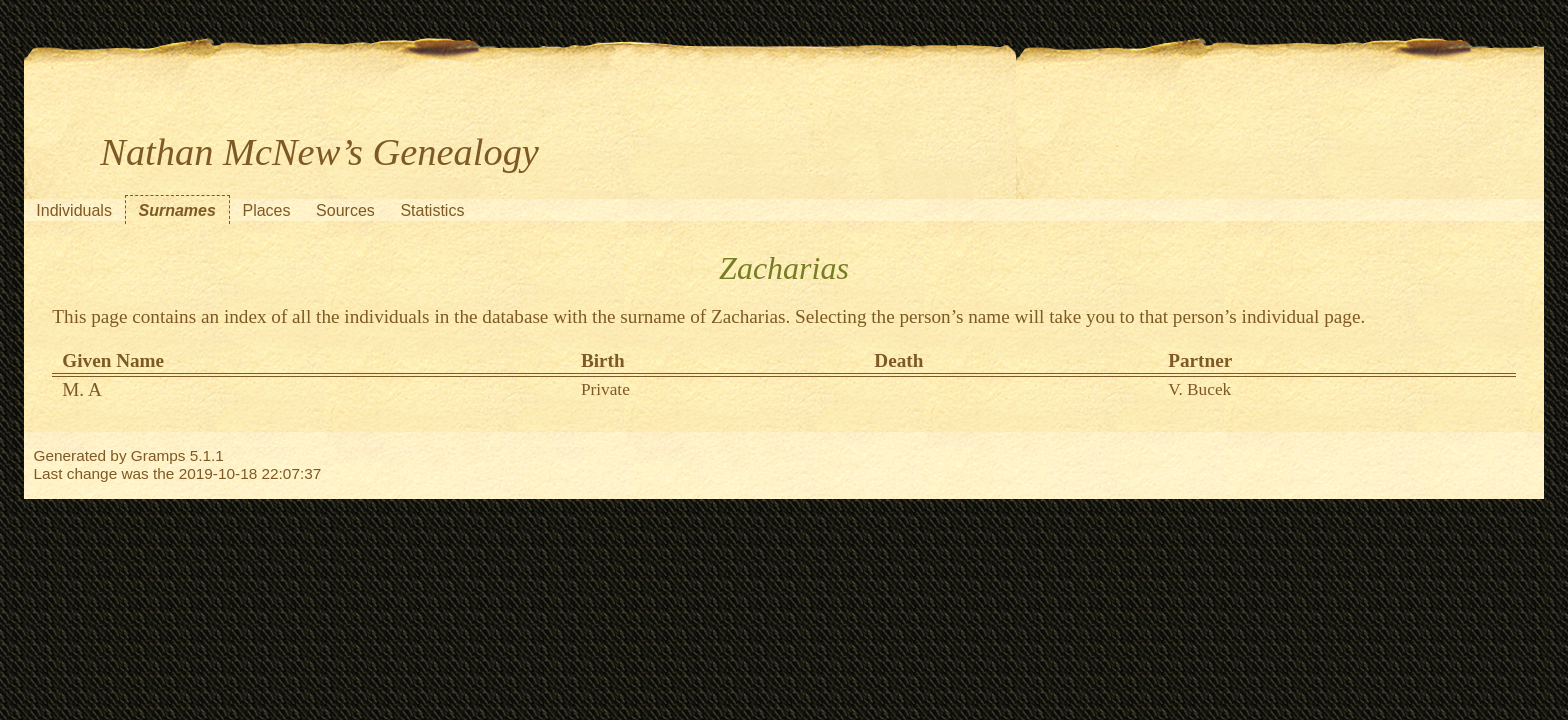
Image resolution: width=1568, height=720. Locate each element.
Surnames (177, 210)
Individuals (74, 210)
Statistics (432, 210)
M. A (81, 389)
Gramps (158, 455)
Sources (345, 210)
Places (266, 210)
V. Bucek (1199, 389)
